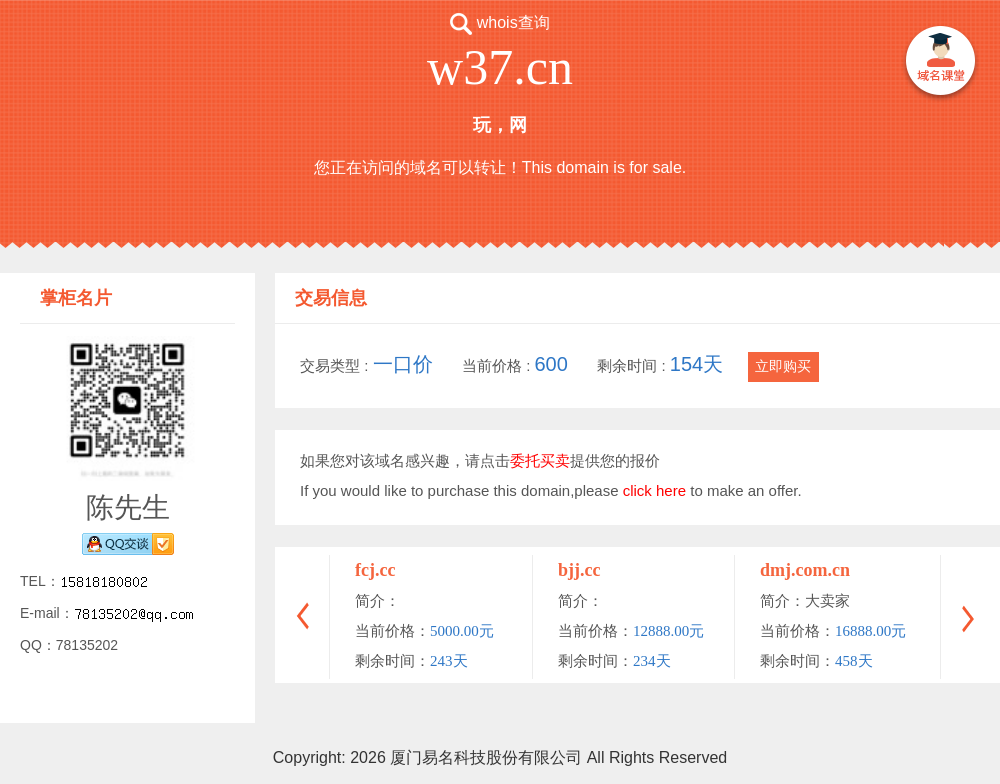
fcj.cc (375, 570)
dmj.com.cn (805, 570)
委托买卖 (540, 460)
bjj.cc (579, 570)
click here (654, 490)
